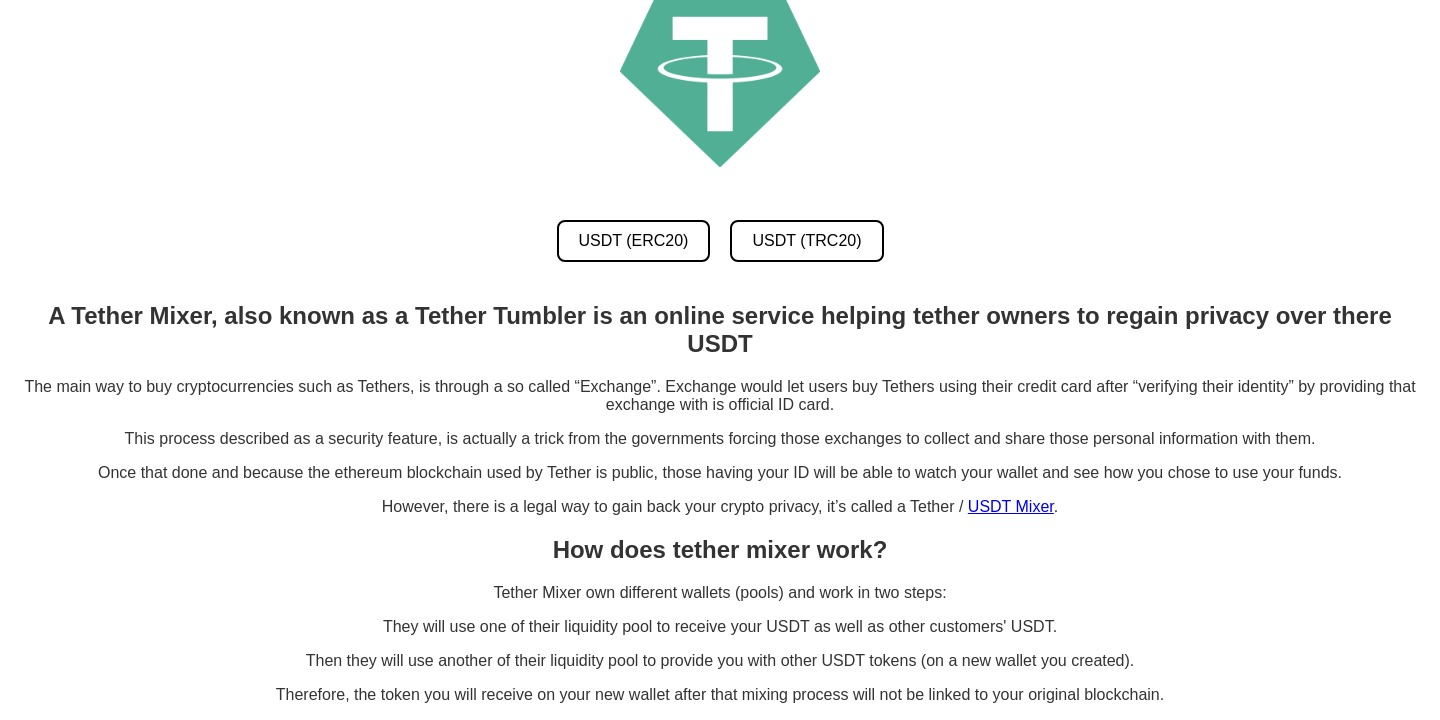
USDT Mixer (1011, 506)
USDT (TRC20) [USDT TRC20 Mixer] (806, 240)
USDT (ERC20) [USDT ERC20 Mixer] (634, 240)
